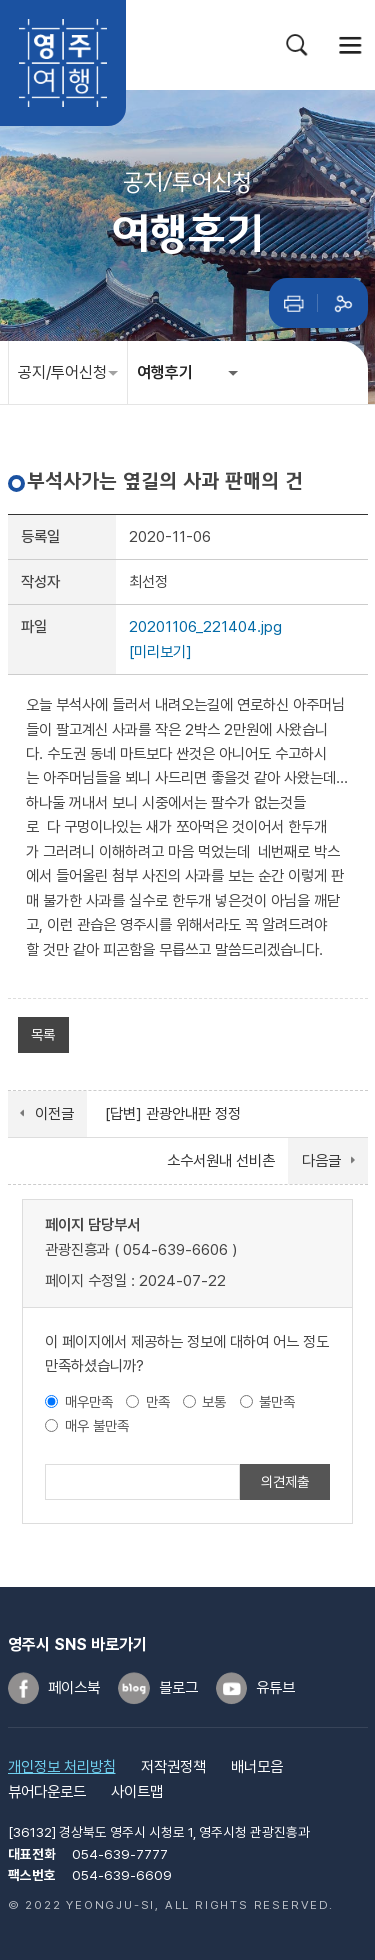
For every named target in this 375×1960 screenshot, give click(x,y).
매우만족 (89, 1401)
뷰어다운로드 (47, 1792)
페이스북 (74, 1688)
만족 (158, 1401)
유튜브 (275, 1688)
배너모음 (257, 1767)
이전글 (54, 1114)
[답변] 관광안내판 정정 (173, 1114)
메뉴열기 (351, 45)
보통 (214, 1401)
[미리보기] (160, 652)
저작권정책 (173, 1767)
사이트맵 (137, 1792)
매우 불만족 (97, 1425)
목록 (43, 1034)
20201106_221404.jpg (205, 627)
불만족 (277, 1401)
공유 (343, 303)
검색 (297, 45)
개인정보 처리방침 (62, 1767)
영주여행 (63, 63)
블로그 (178, 1688)
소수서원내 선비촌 (221, 1161)
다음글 (321, 1161)
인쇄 (294, 303)
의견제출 (285, 1481)
